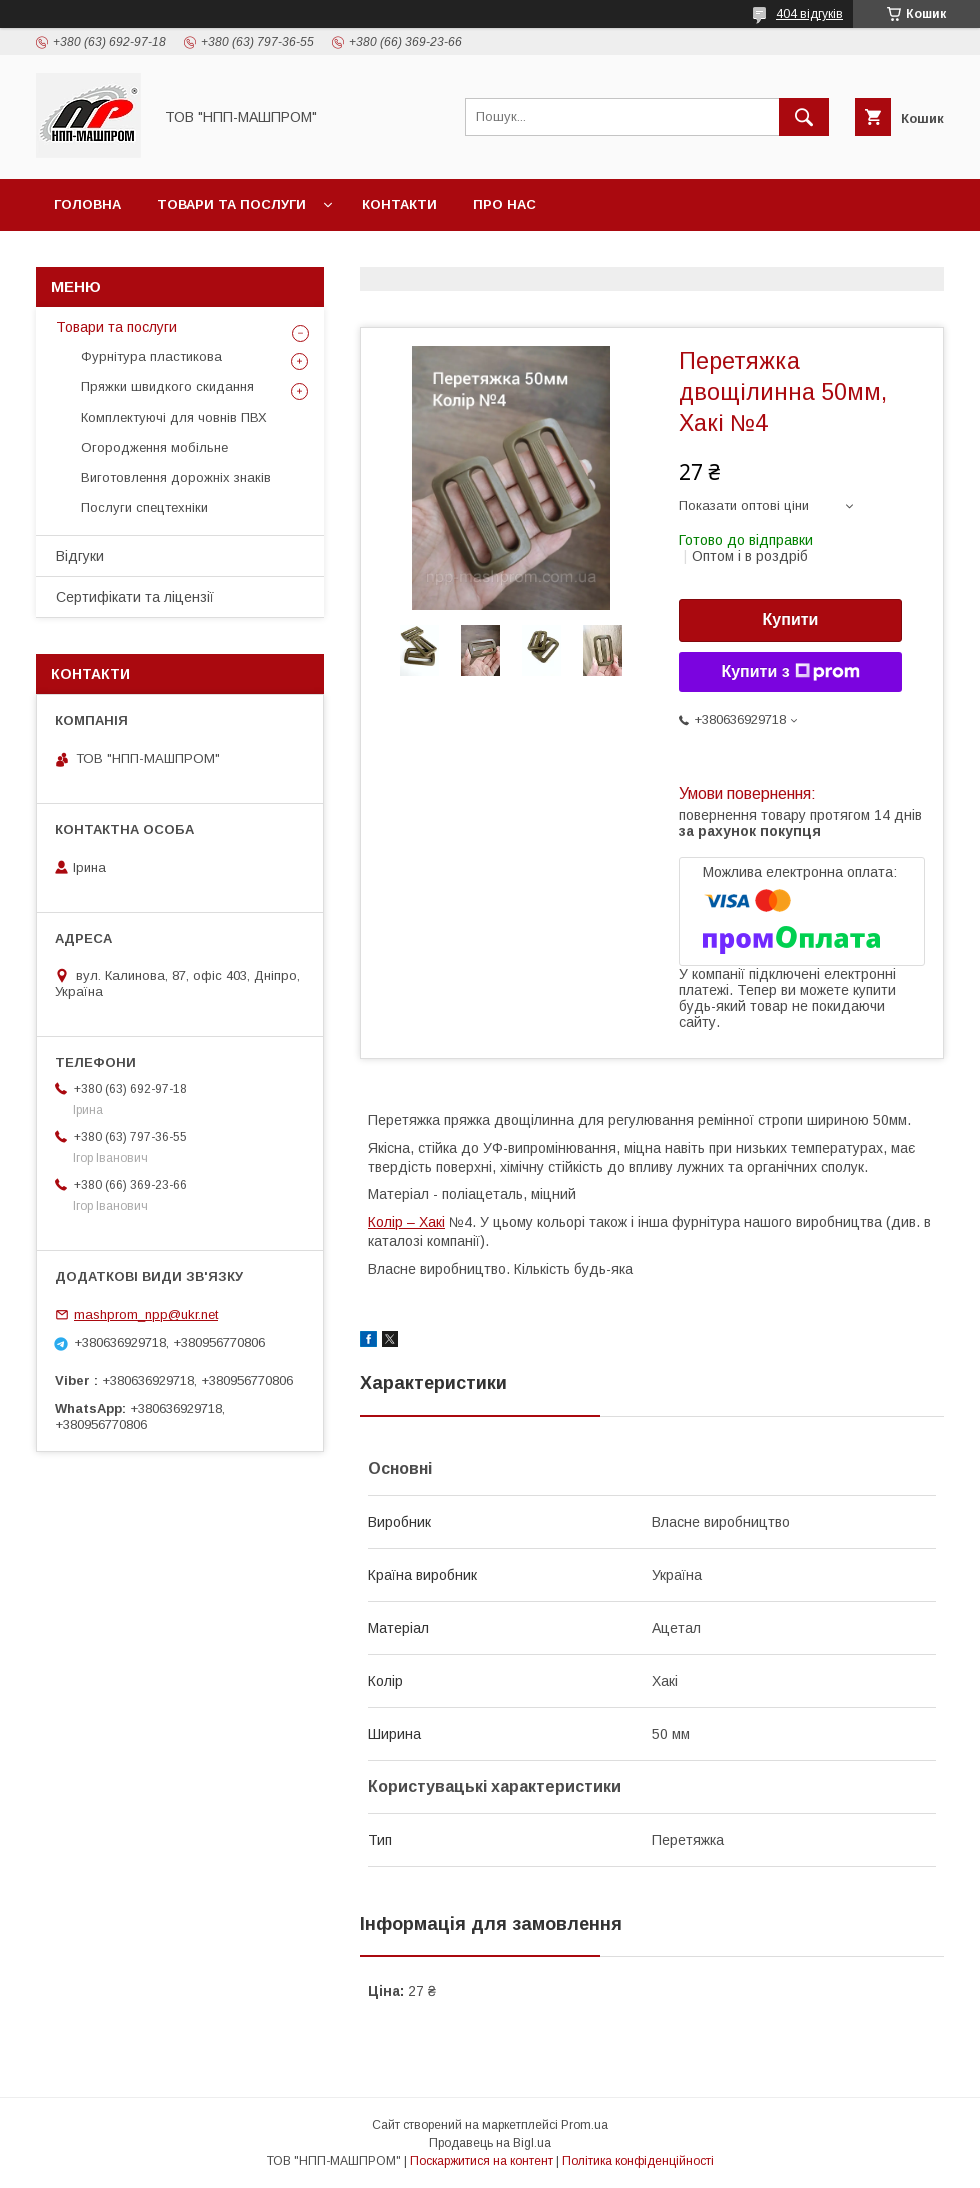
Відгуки (80, 556)
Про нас (504, 204)
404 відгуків (809, 14)
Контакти (399, 204)
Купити (791, 619)
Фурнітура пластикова (151, 356)
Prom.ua (584, 2125)
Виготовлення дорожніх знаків (176, 477)
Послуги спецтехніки (144, 507)
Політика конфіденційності (638, 2161)
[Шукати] (804, 117)
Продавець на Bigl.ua (490, 2143)
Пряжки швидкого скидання (167, 386)
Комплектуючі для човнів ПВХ (174, 417)
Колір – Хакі (406, 1222)
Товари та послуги (231, 204)
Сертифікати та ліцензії (135, 597)
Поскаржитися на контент (481, 2161)
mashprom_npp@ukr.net (146, 1314)
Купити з (790, 672)
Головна (87, 204)
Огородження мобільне (154, 447)
